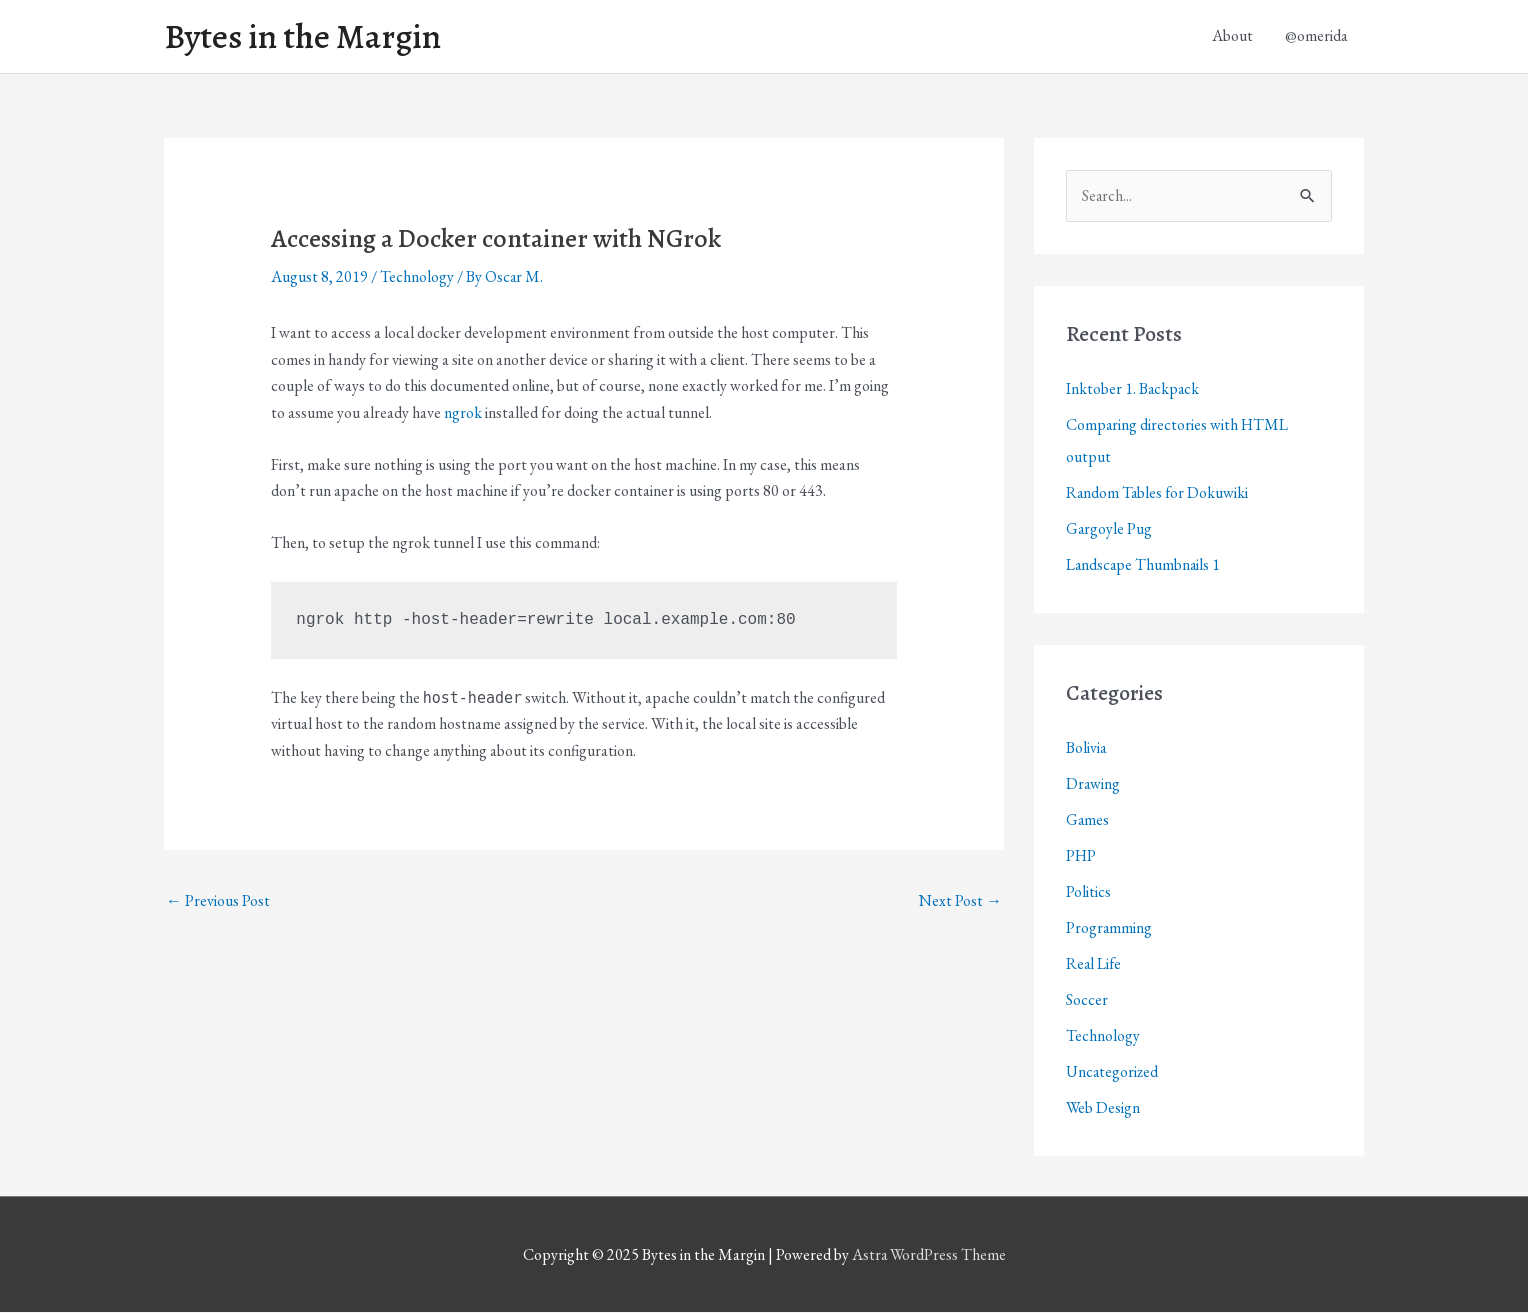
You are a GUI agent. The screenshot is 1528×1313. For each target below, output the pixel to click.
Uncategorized (1113, 1072)
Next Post (960, 900)
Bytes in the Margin (306, 37)
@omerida (1316, 36)
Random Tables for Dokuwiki (1158, 493)
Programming (1109, 928)
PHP (1081, 856)
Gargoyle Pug (1109, 529)
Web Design (1103, 1108)
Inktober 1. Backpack (1133, 389)
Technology (417, 277)
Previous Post (218, 900)
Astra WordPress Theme (929, 1255)
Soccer (1087, 1000)
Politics (1088, 892)
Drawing (1093, 784)
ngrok (463, 412)
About (1232, 36)
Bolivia (1086, 748)
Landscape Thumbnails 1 (1144, 565)
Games (1088, 820)
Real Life (1094, 964)
